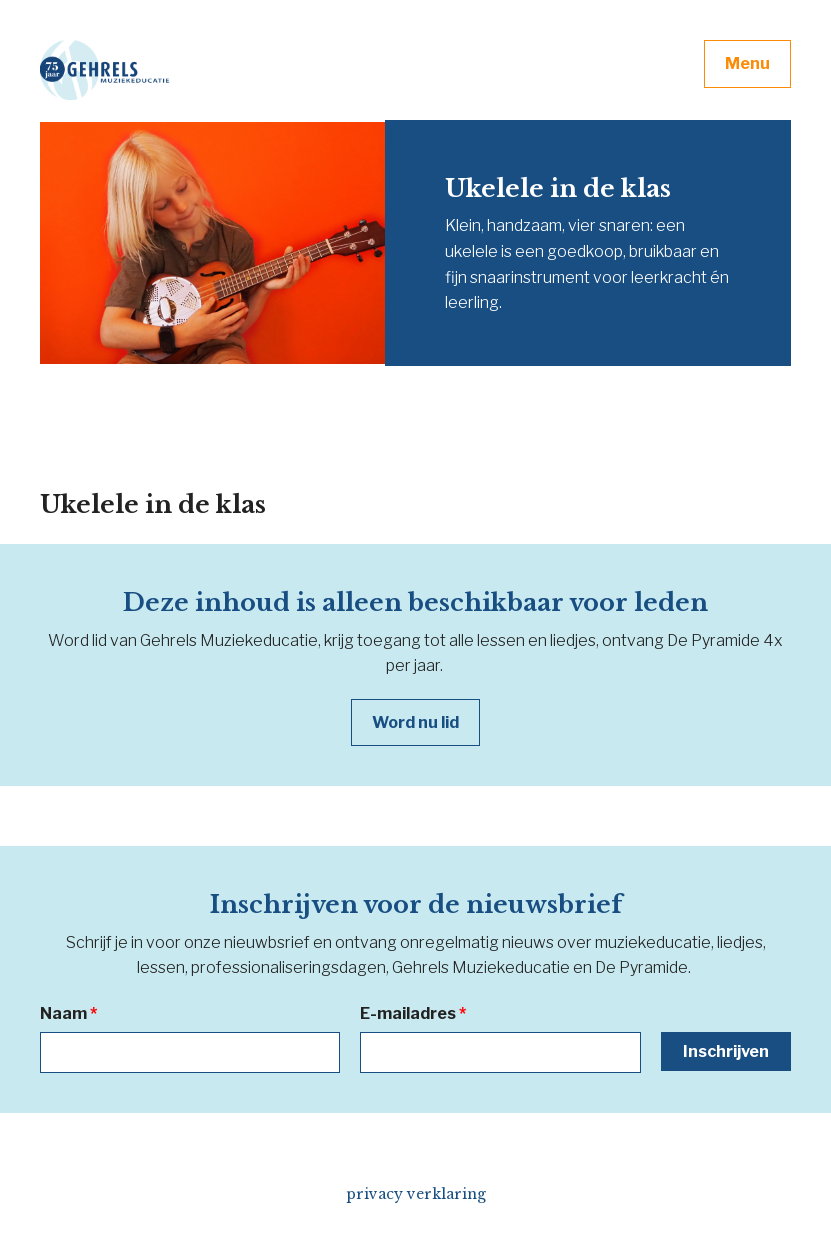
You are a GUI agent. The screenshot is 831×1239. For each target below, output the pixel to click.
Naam (68, 1013)
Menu (747, 63)
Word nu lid (415, 722)
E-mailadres (413, 1013)
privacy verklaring (416, 1194)
